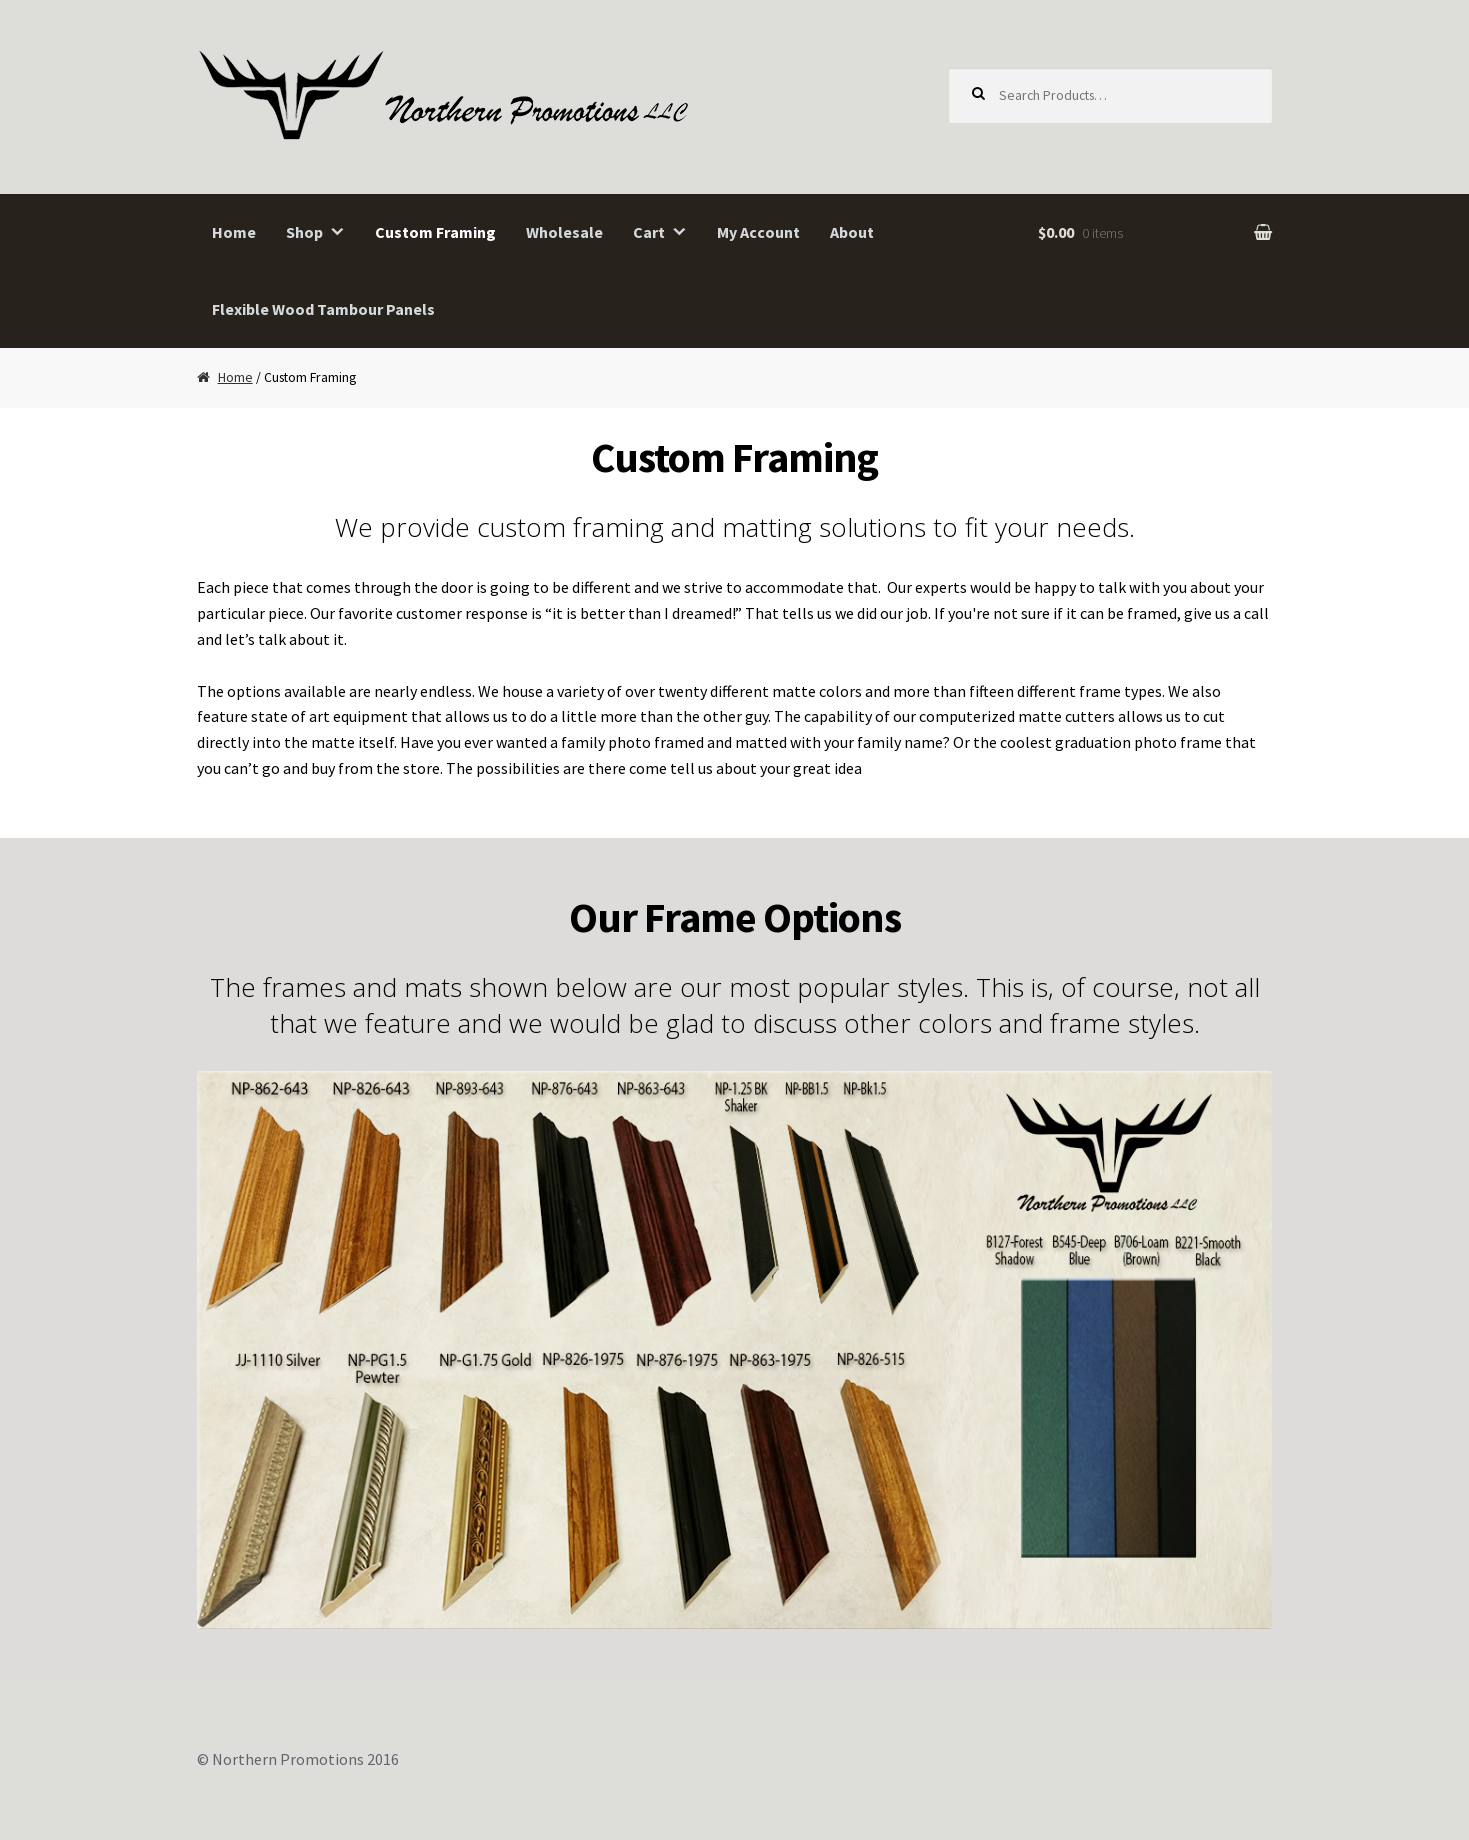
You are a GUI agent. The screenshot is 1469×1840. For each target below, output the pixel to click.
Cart (649, 232)
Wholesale (564, 232)
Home (234, 232)
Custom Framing (435, 232)
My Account (758, 232)
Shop (304, 232)
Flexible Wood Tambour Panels (323, 309)
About (852, 232)
